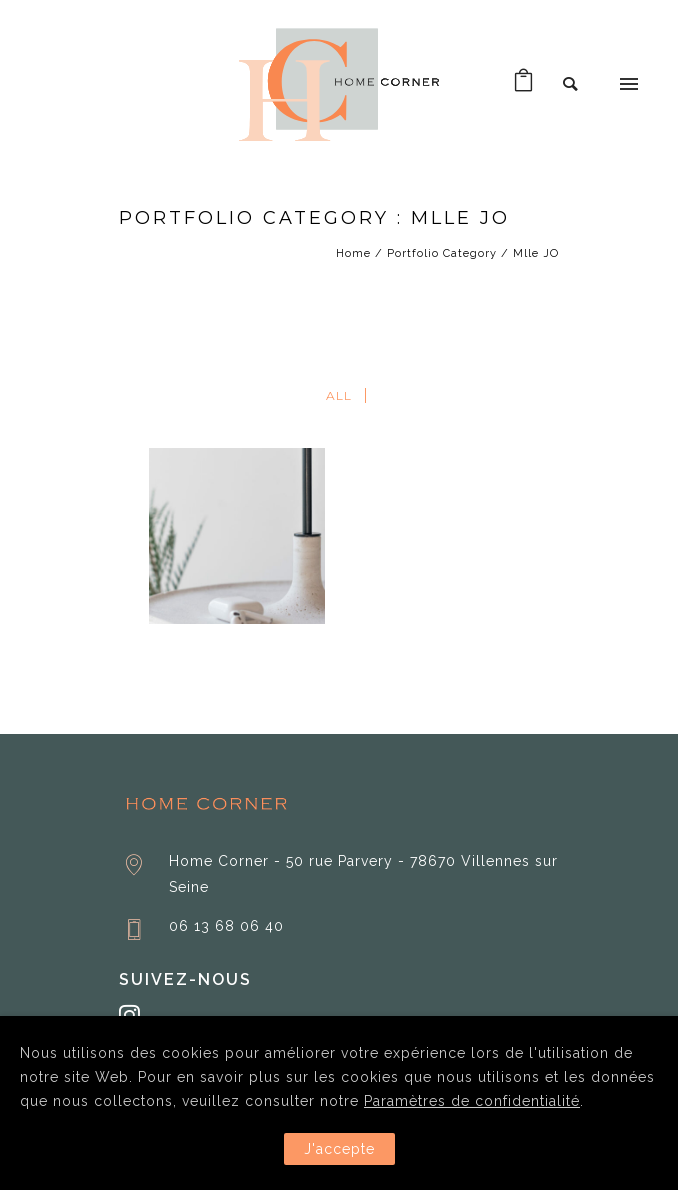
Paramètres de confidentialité (472, 1101)
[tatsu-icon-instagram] (130, 1015)
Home (353, 253)
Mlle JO (536, 253)
